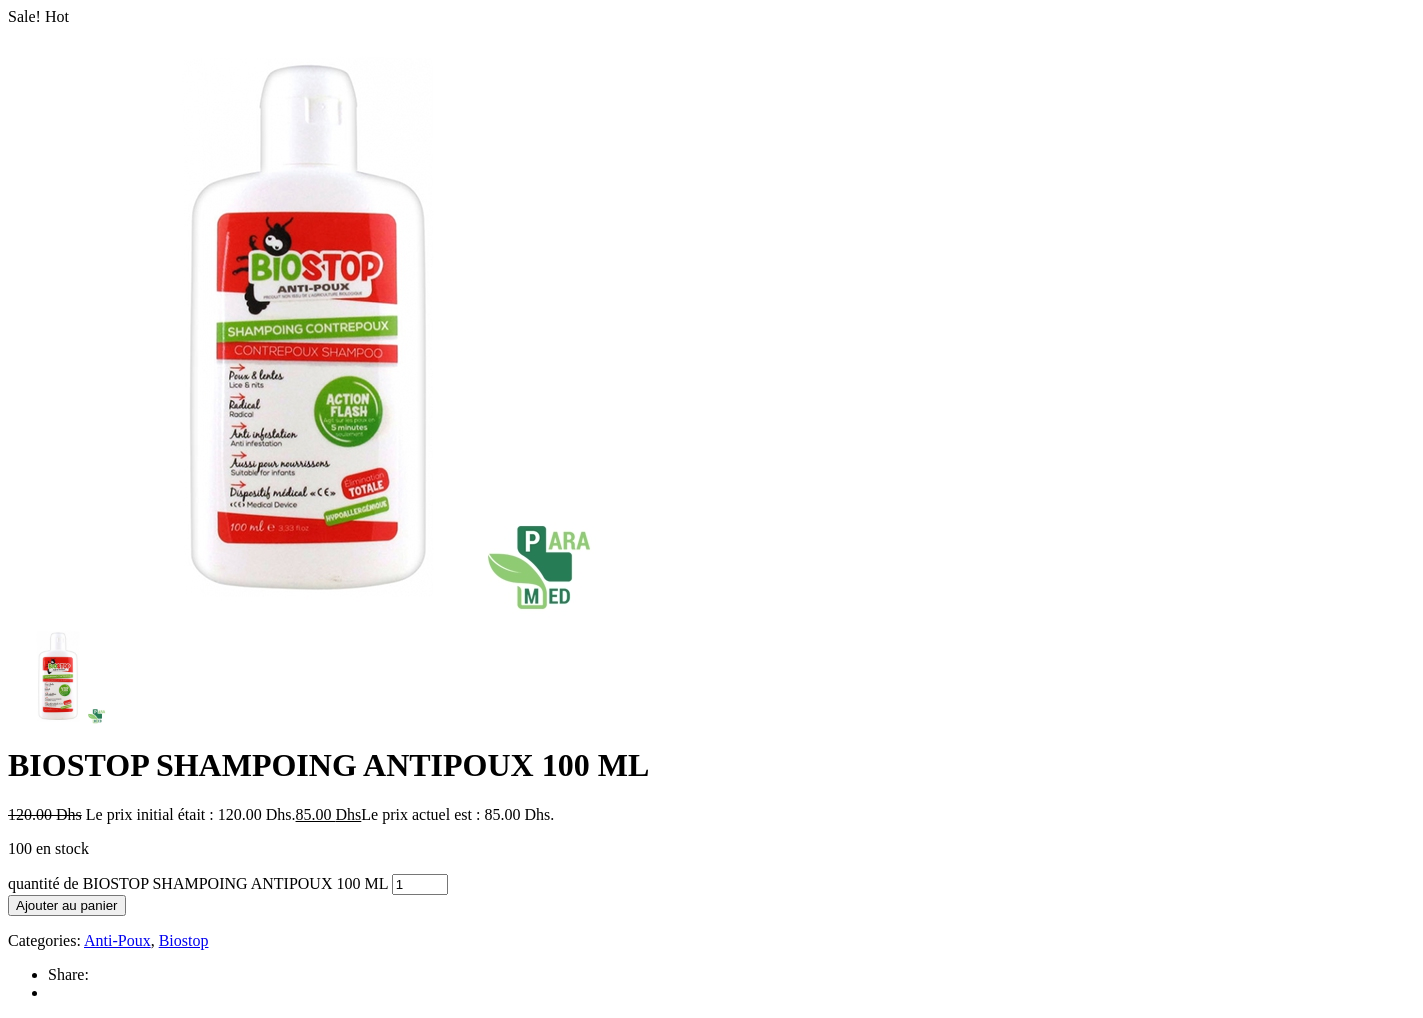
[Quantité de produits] (420, 884)
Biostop (184, 940)
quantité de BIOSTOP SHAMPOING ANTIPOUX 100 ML (198, 883)
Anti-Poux (117, 940)
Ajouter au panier (67, 905)
